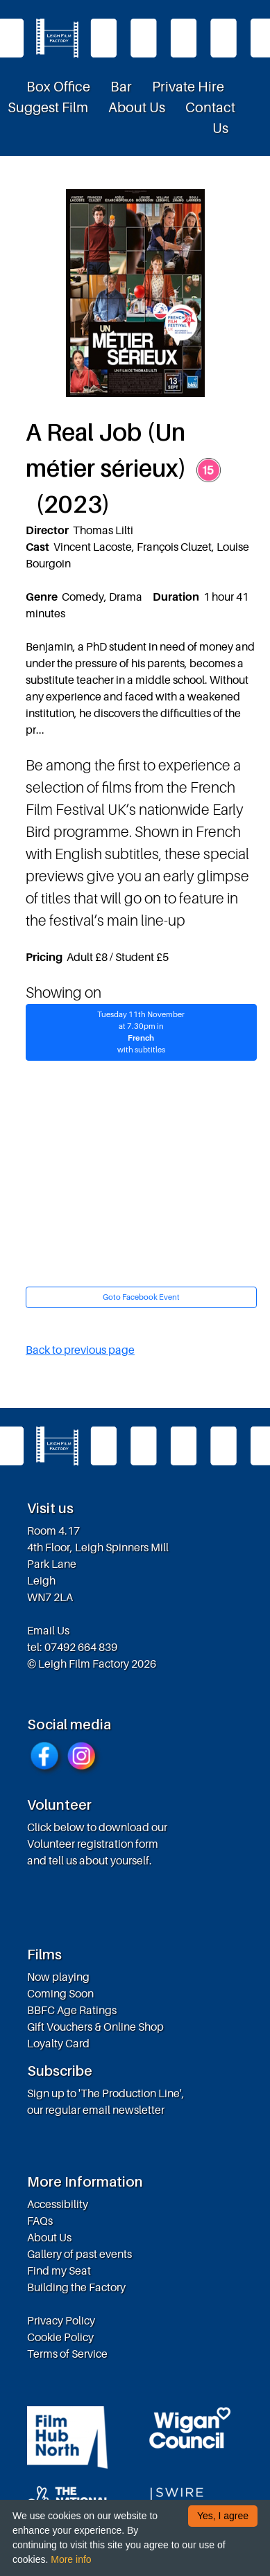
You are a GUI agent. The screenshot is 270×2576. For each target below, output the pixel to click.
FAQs (40, 2220)
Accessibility (57, 2204)
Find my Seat (59, 2270)
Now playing (58, 1977)
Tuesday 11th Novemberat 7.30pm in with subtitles (141, 1032)
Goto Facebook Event (141, 1297)
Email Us (48, 1630)
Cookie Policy (60, 2337)
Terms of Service (67, 2354)
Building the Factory (76, 2287)
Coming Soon (60, 1993)
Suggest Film (48, 107)
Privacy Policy (61, 2320)
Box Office (58, 86)
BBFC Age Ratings (72, 2010)
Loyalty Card (58, 2043)
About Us (136, 107)
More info (71, 2559)
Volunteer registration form (92, 1844)
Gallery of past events (79, 2254)
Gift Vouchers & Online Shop (95, 2027)
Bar (121, 86)
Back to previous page (80, 1350)
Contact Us (210, 117)
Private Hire (188, 86)
